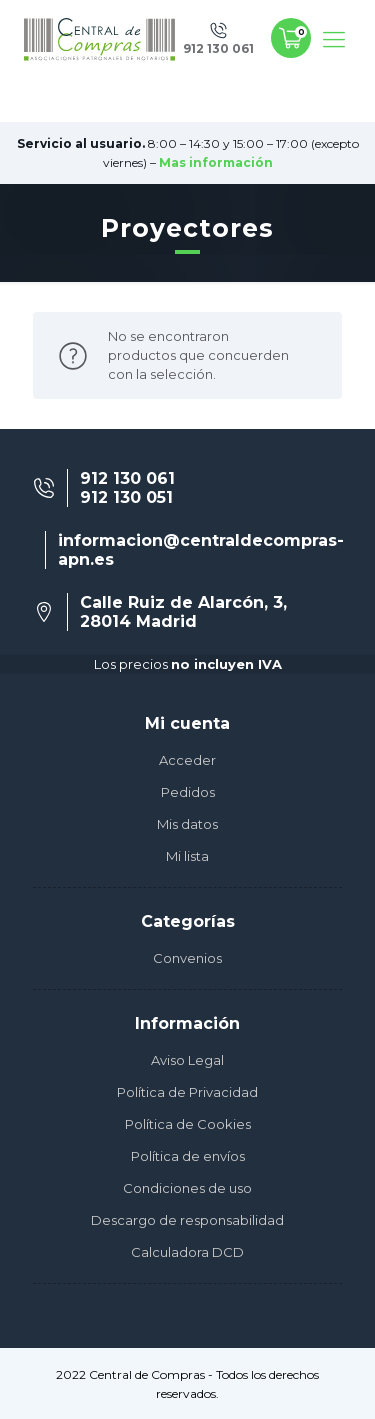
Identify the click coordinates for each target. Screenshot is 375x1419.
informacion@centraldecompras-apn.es (201, 550)
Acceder (187, 760)
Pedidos (188, 792)
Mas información (216, 162)
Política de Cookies (188, 1124)
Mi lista (187, 856)
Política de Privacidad (187, 1092)
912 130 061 (127, 478)
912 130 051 (126, 497)
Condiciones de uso (187, 1188)
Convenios (187, 958)
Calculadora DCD (187, 1252)
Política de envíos (188, 1156)
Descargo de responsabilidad (187, 1220)
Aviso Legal (187, 1060)
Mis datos (187, 824)
